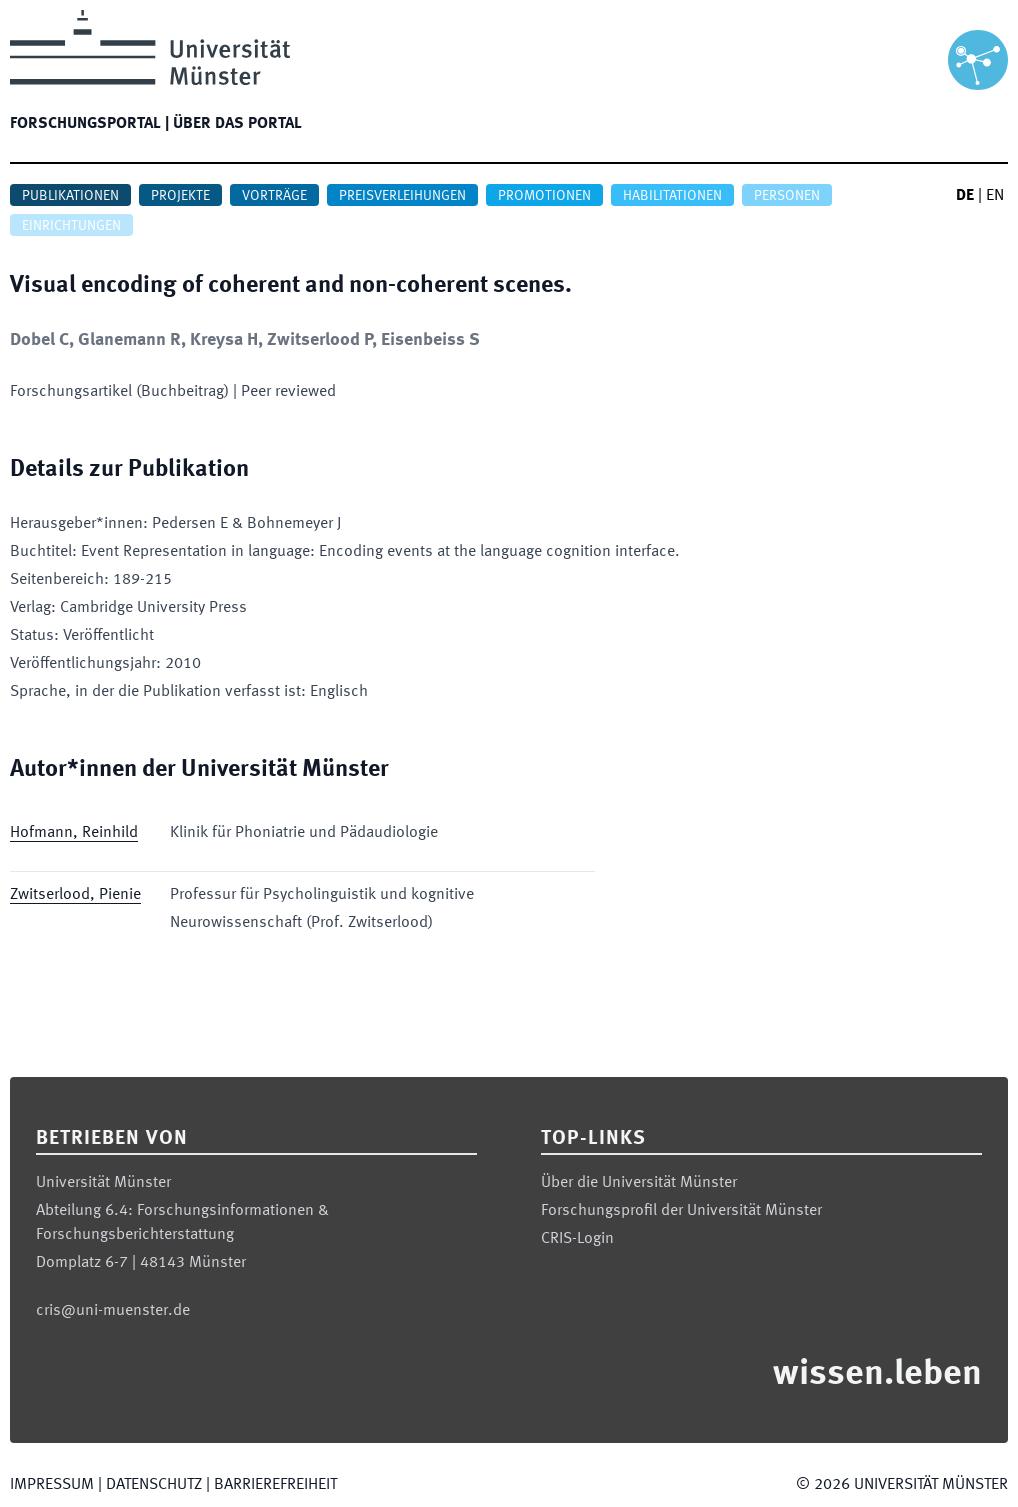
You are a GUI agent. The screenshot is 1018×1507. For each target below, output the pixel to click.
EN (995, 196)
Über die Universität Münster (639, 1183)
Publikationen (70, 196)
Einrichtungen (71, 226)
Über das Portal (237, 124)
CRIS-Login (577, 1239)
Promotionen (544, 196)
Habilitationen (672, 196)
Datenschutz (154, 1485)
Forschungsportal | (89, 124)
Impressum (52, 1485)
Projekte (180, 196)
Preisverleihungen (402, 196)
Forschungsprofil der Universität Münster (681, 1211)
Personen (787, 196)
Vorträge (274, 196)
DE (965, 196)
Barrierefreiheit (275, 1485)
